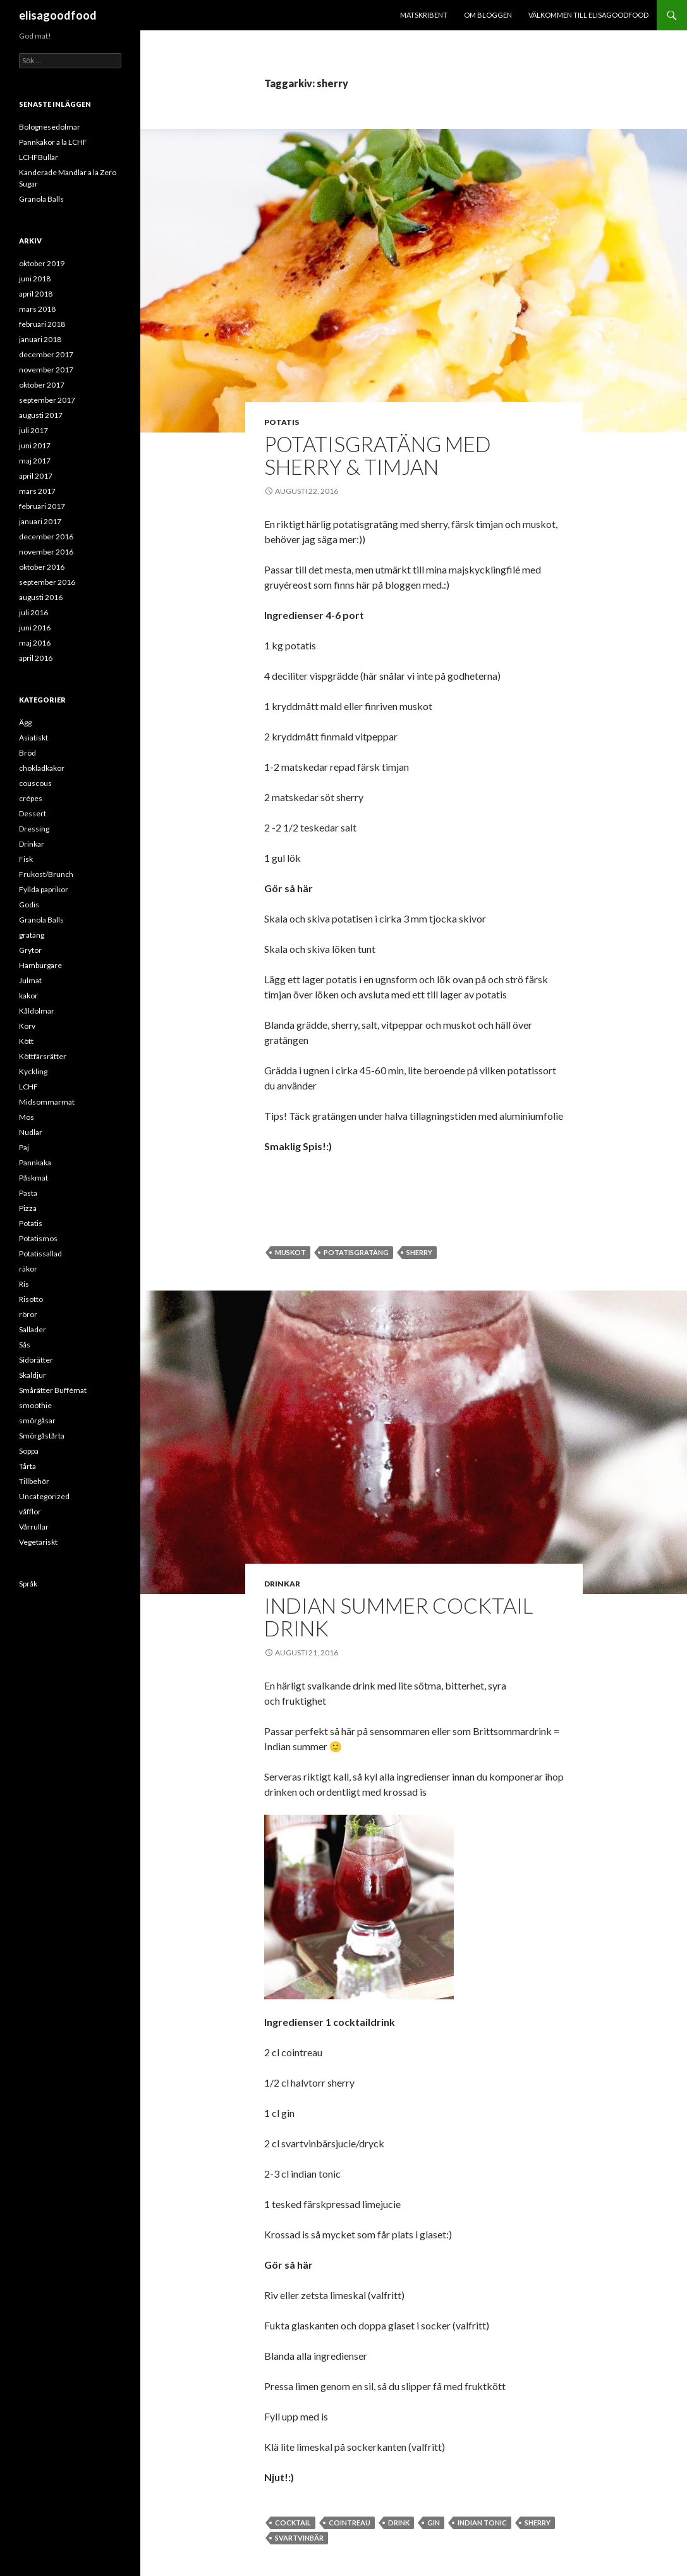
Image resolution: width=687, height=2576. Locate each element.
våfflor (30, 1511)
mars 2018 (37, 309)
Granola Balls (41, 199)
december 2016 (46, 536)
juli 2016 (33, 612)
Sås (24, 1344)
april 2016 (35, 658)
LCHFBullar (38, 157)
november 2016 (46, 551)
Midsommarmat (47, 1102)
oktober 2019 (41, 263)
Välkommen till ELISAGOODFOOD (588, 15)
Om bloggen (488, 15)
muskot (290, 1252)
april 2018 (35, 293)
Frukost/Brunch (46, 874)
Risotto (31, 1299)
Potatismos (38, 1238)
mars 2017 (37, 491)
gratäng (31, 935)
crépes (30, 798)
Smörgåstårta (41, 1435)
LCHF (28, 1086)
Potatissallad (40, 1253)
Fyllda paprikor (43, 889)
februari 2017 (42, 506)
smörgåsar (37, 1420)
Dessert (32, 813)
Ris (24, 1284)
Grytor (30, 950)
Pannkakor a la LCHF (53, 142)
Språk (28, 1583)
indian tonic (482, 2522)
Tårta (27, 1466)
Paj (24, 1147)
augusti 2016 (41, 597)
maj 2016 (35, 642)
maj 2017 (35, 460)
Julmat (30, 980)
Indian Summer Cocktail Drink (398, 1617)
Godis (29, 904)
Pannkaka (35, 1162)
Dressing (34, 828)
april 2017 (35, 476)
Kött (26, 1041)
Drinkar (282, 1583)
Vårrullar (34, 1526)
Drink (399, 2522)
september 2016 (47, 582)
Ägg (25, 722)
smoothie (35, 1405)
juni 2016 (35, 627)
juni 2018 (35, 278)
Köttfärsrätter (42, 1056)
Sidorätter (36, 1360)
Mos (26, 1117)
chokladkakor (41, 768)
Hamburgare (40, 965)
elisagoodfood (58, 15)
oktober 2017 (41, 384)
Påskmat (33, 1177)
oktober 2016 (41, 567)
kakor (28, 995)
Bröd (27, 752)
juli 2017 (33, 430)
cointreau (349, 2522)
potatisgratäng (356, 1252)
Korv (27, 1026)
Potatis (281, 422)
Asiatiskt (33, 737)
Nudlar (30, 1132)
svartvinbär (299, 2538)
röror (28, 1314)
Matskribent (423, 15)
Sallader (32, 1329)
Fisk (26, 859)
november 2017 (46, 369)
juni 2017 (35, 445)
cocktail (293, 2522)
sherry (419, 1252)
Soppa (29, 1451)
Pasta (28, 1193)
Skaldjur (32, 1375)
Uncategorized (44, 1496)
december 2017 (46, 354)
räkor (28, 1268)
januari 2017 (40, 521)
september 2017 (47, 400)
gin (433, 2522)
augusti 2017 (41, 415)
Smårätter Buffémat (53, 1390)
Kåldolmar (36, 1010)
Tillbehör (34, 1481)
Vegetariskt (38, 1542)
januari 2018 (40, 339)
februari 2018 (42, 324)
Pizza (28, 1208)
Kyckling (33, 1071)
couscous (35, 783)
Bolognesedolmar (49, 127)
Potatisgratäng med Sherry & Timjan (377, 455)
